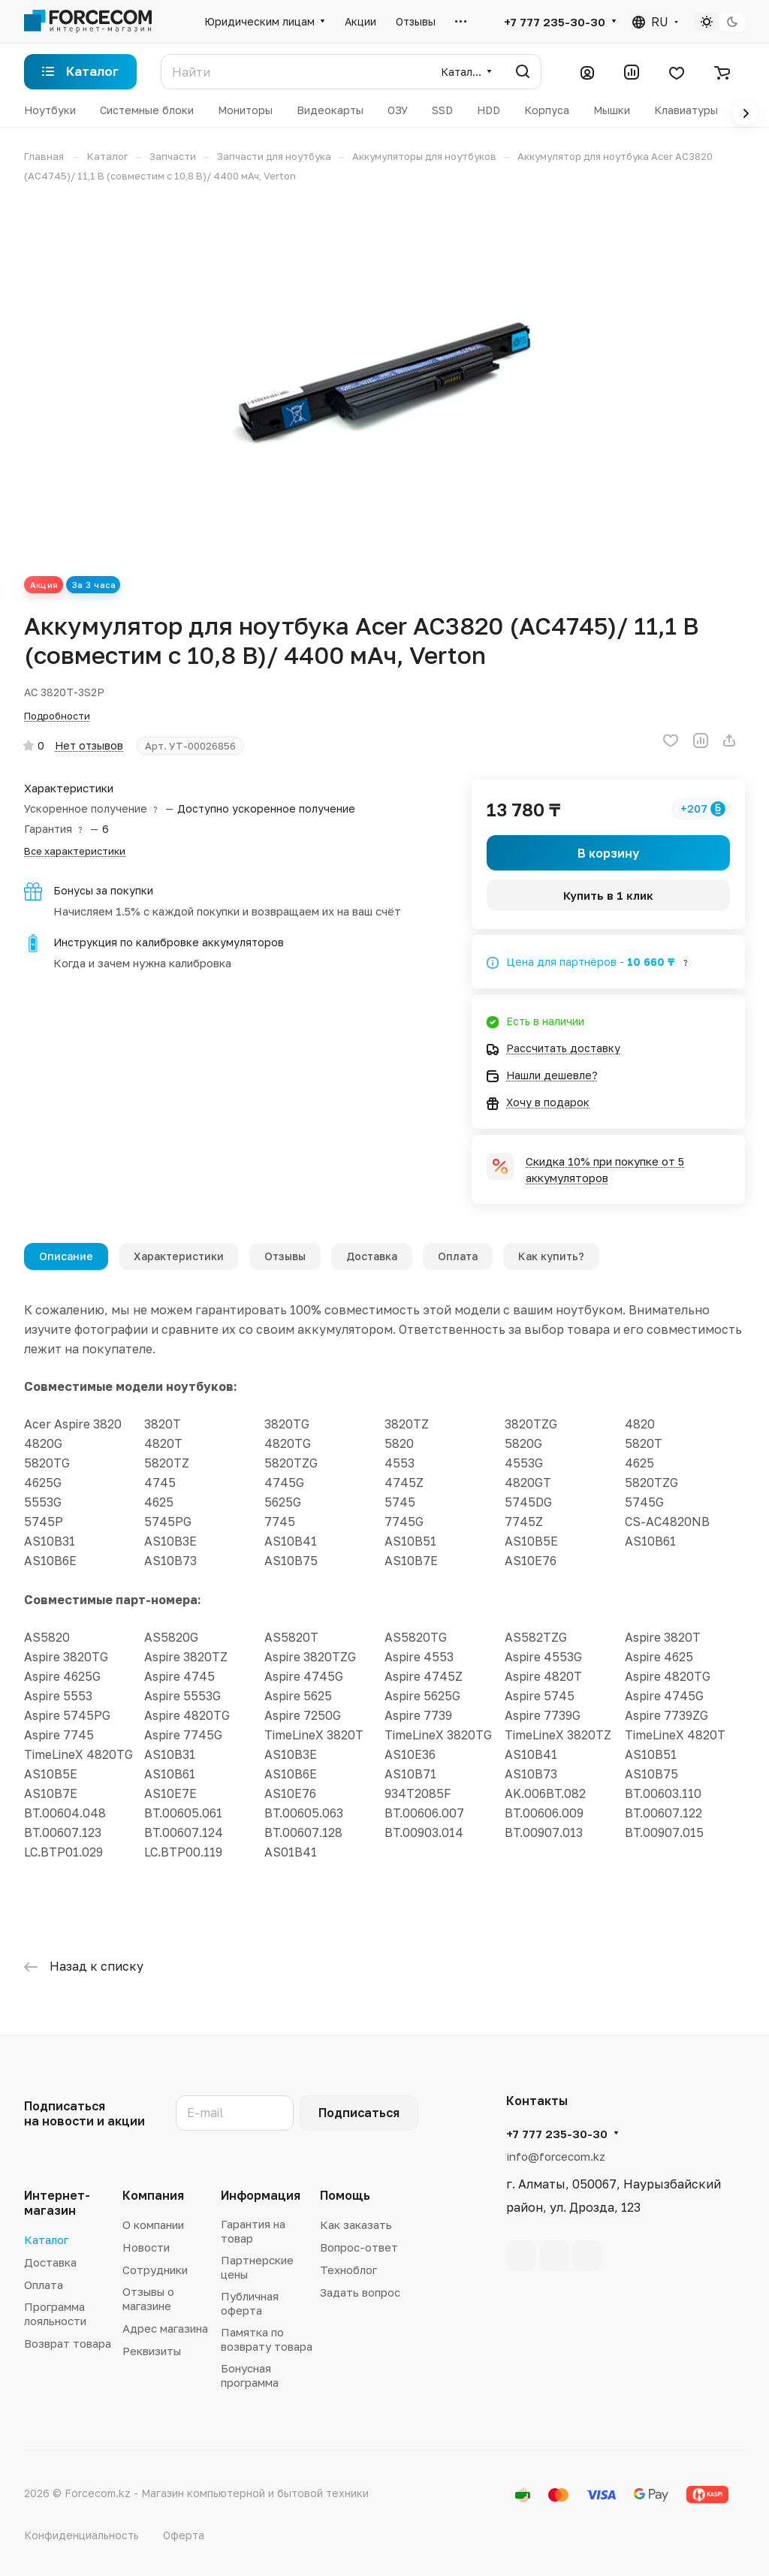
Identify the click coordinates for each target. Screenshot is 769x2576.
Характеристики (179, 1256)
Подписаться (359, 2112)
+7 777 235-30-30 (554, 22)
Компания (153, 2195)
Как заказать (356, 2224)
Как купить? (551, 1256)
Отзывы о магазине (148, 2298)
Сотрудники (155, 2269)
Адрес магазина (165, 2328)
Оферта (183, 2535)
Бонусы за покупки (103, 890)
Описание (66, 1256)
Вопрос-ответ (359, 2247)
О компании (153, 2224)
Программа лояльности (55, 2313)
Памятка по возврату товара (266, 2339)
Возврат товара (67, 2343)
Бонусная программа (250, 2375)
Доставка (371, 1256)
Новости (146, 2247)
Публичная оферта (250, 2303)
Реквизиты (151, 2350)
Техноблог (348, 2269)
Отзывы (285, 1256)
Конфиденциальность (81, 2535)
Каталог (46, 2239)
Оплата (458, 1256)
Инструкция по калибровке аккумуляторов (168, 942)
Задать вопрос (360, 2292)
